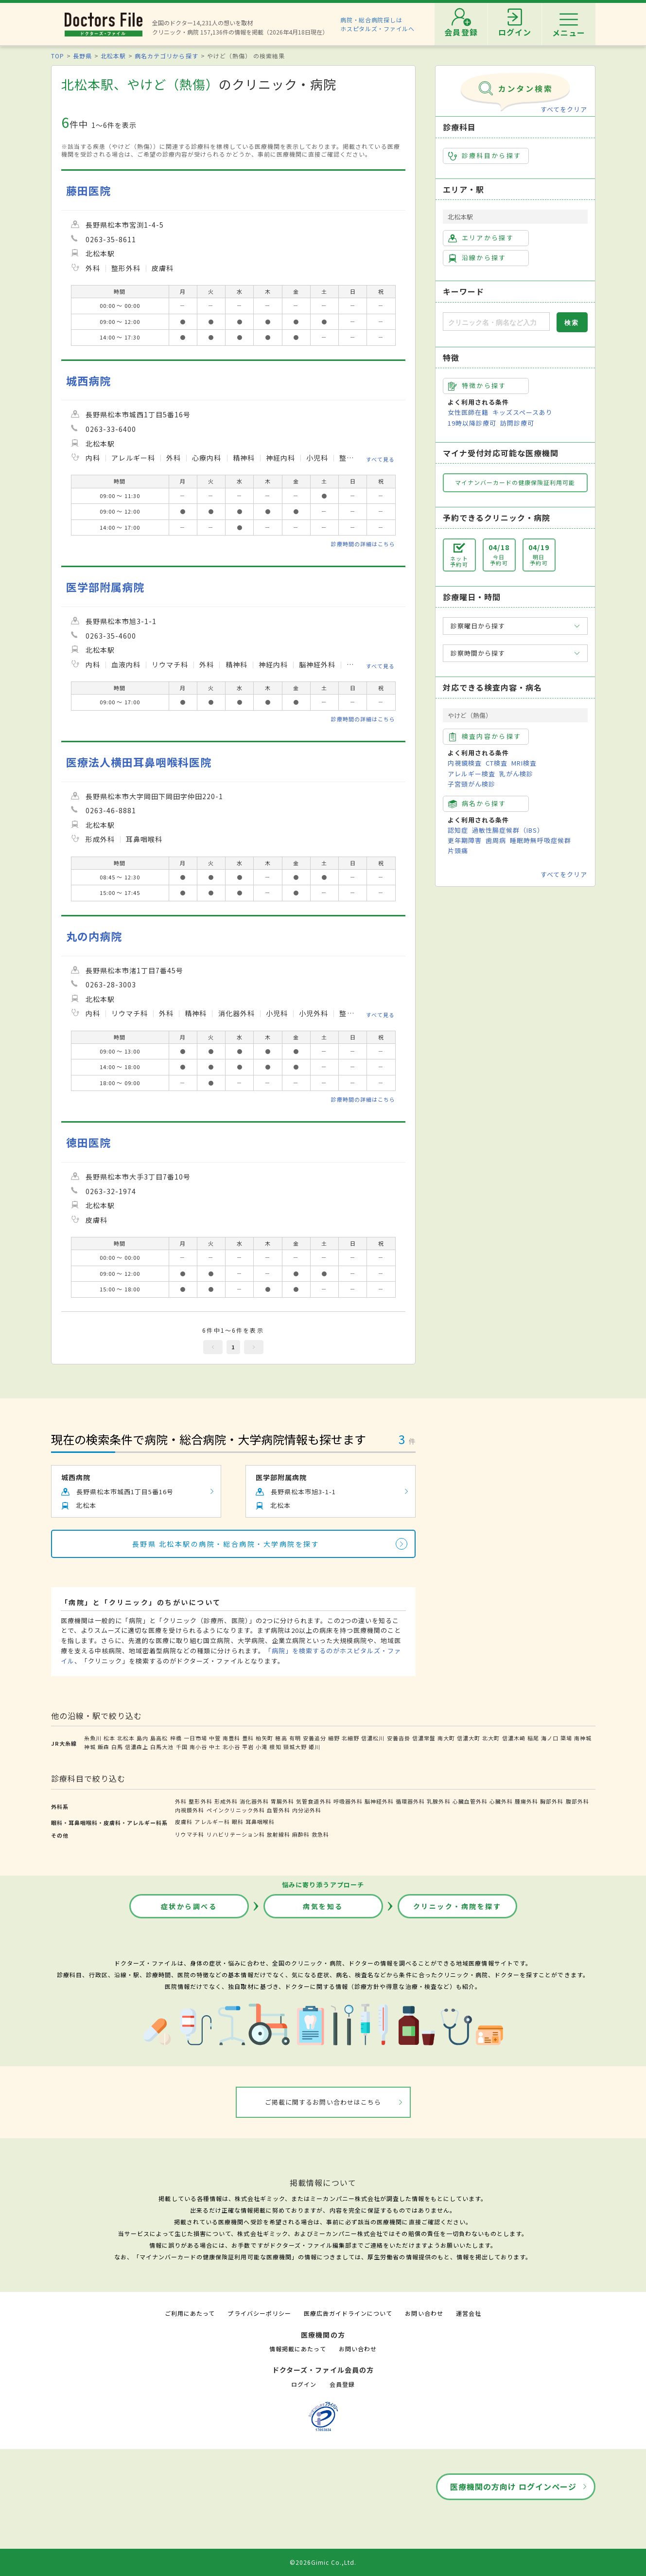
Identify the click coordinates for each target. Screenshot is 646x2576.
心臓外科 (501, 1801)
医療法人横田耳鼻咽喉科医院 (139, 761)
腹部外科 (577, 1801)
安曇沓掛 (398, 1738)
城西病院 (88, 380)
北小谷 (231, 1747)
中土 (215, 1747)
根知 (275, 1747)
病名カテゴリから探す (166, 56)
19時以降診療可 (472, 423)
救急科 (320, 1834)
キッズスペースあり (522, 412)
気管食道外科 (313, 1801)
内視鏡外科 (189, 1810)
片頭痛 (458, 850)
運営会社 (468, 2313)
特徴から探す (477, 386)
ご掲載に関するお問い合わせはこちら (323, 2102)
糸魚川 (93, 1738)
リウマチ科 (189, 1834)
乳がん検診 (516, 773)
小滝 (261, 1747)
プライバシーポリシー (259, 2313)
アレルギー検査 (471, 773)
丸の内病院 (94, 936)
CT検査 (496, 763)
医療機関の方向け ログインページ (513, 2486)
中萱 (215, 1738)
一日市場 (195, 1738)
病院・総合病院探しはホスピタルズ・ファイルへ (377, 24)
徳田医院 (88, 1142)
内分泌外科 (306, 1810)
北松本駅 (113, 56)
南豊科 (231, 1738)
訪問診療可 (517, 423)
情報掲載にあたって (297, 2348)
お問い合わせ (424, 2313)
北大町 (491, 1738)
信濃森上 (136, 1747)
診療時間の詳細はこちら (363, 544)
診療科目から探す (485, 156)
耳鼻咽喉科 (260, 1821)
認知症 (458, 830)
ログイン (303, 2384)
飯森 (103, 1747)
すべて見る (380, 459)
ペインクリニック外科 (236, 1810)
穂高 (281, 1738)
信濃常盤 (424, 1738)
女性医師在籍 (468, 412)
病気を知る (323, 1906)
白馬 (117, 1747)
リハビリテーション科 (236, 1834)
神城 (90, 1747)
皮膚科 (183, 1821)
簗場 (566, 1738)
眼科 (238, 1821)
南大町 (446, 1738)
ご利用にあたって (190, 2313)
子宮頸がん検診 (471, 783)
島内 (142, 1738)
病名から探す (477, 803)
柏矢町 (264, 1738)
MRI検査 (524, 763)
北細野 (350, 1738)
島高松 (159, 1738)
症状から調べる (189, 1906)
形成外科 (226, 1801)
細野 (334, 1738)
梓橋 (176, 1738)
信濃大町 (468, 1738)
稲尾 (533, 1738)
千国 (182, 1747)
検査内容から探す (485, 736)
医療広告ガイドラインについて (348, 2313)
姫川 (314, 1747)
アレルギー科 (211, 1821)
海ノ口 (550, 1738)
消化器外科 (254, 1801)
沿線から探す (477, 258)
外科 (181, 1801)
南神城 (583, 1738)
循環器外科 (410, 1801)
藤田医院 (88, 190)
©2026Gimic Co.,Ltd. (323, 2562)
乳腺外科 (438, 1801)
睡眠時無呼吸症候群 (540, 840)
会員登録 (342, 2384)
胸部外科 (551, 1801)
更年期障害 (465, 840)
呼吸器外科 (348, 1801)
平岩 (248, 1747)
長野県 (82, 56)
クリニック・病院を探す (457, 1906)
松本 (109, 1738)
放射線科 (278, 1834)
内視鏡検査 (465, 763)
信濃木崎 (513, 1738)
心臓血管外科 (470, 1801)
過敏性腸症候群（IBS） (508, 830)
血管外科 (278, 1810)
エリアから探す (481, 238)
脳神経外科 (379, 1801)
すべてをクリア (564, 109)
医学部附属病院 (105, 586)
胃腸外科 (282, 1801)
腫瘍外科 (526, 1801)
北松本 (126, 1738)
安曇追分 (314, 1738)
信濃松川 (372, 1738)
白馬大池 (162, 1747)
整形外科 (200, 1801)
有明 (295, 1738)
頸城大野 (295, 1747)
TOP (57, 56)
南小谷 (198, 1747)
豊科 (248, 1738)
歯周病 (496, 840)
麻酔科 (301, 1834)
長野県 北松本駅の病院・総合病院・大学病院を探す (225, 1544)
